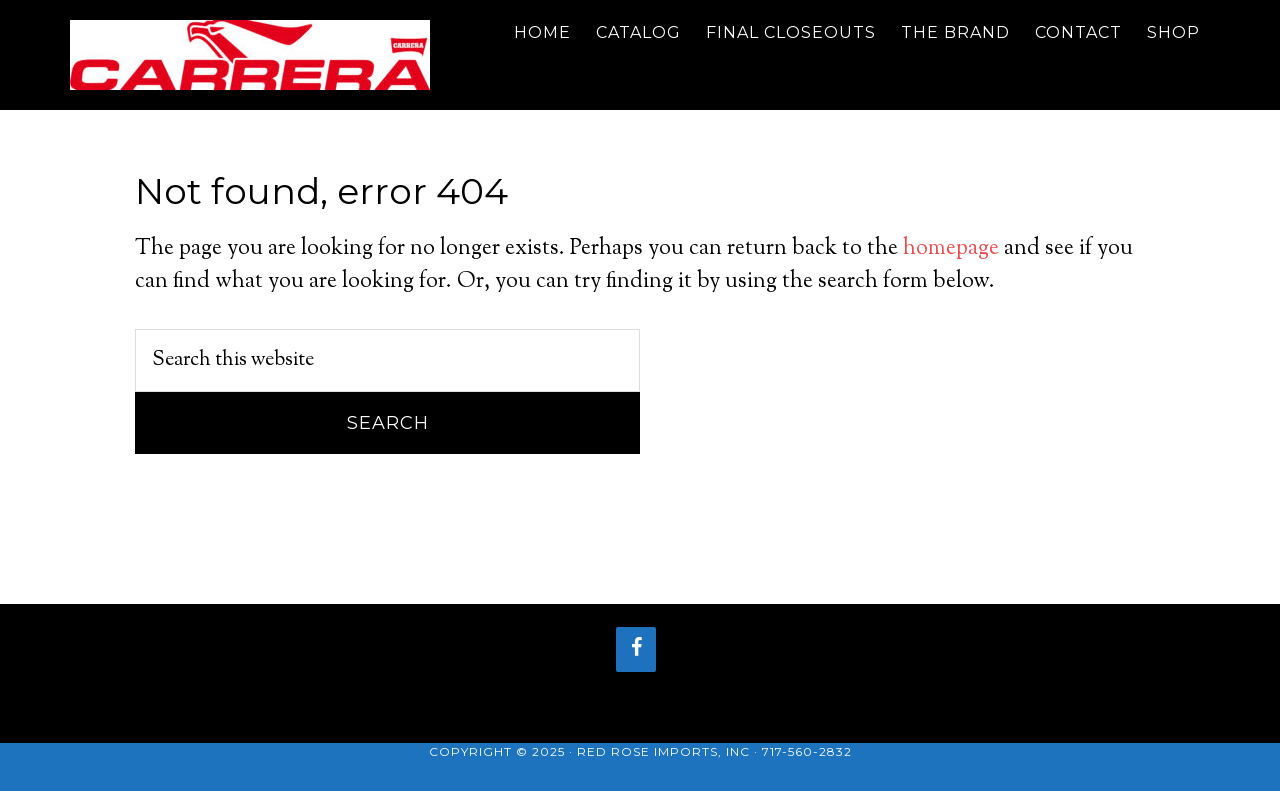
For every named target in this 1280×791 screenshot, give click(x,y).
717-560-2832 (807, 751)
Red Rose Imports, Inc (663, 751)
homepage (951, 249)
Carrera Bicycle (250, 55)
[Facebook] (636, 649)
